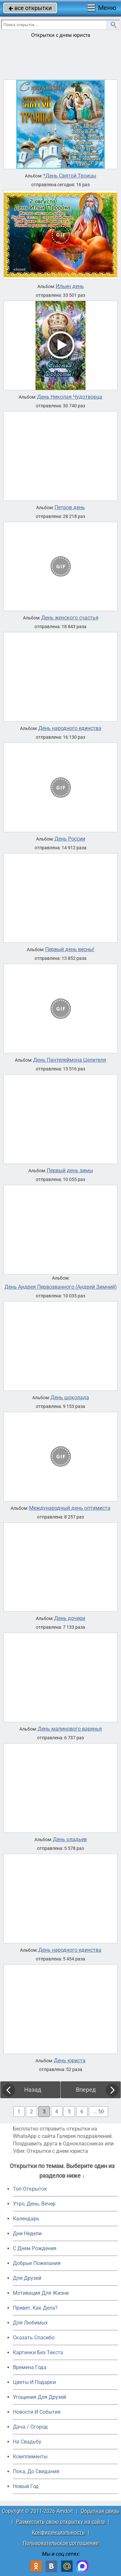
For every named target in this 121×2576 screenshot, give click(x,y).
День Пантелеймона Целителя (69, 1060)
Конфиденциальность (58, 2532)
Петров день (70, 507)
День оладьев (70, 1839)
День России (70, 839)
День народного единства (69, 728)
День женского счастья (69, 618)
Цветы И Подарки (34, 2382)
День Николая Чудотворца (69, 397)
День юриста (70, 2061)
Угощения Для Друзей (39, 2397)
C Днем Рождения (34, 2248)
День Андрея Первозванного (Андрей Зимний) (61, 1287)
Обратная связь (100, 2511)
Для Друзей (27, 2278)
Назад (32, 2089)
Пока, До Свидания (36, 2471)
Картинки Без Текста (38, 2352)
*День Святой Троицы (69, 176)
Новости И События (37, 2412)
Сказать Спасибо (34, 2337)
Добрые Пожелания (37, 2263)
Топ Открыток (30, 2189)
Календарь (26, 2219)
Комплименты (30, 2456)
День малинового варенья (70, 1729)
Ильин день (70, 286)
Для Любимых (30, 2323)
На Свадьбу (27, 2442)
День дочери (69, 1618)
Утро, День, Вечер (34, 2204)
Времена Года (29, 2367)
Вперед (86, 2089)
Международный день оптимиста (69, 1508)
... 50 (98, 2112)
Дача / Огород (30, 2427)
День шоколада (70, 1398)
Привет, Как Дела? (35, 2308)
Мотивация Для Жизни (41, 2293)
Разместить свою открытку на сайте (60, 2522)
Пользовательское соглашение (60, 2543)
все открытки (30, 8)
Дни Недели (27, 2233)
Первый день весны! (69, 949)
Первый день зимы (70, 1171)
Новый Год (26, 2486)
